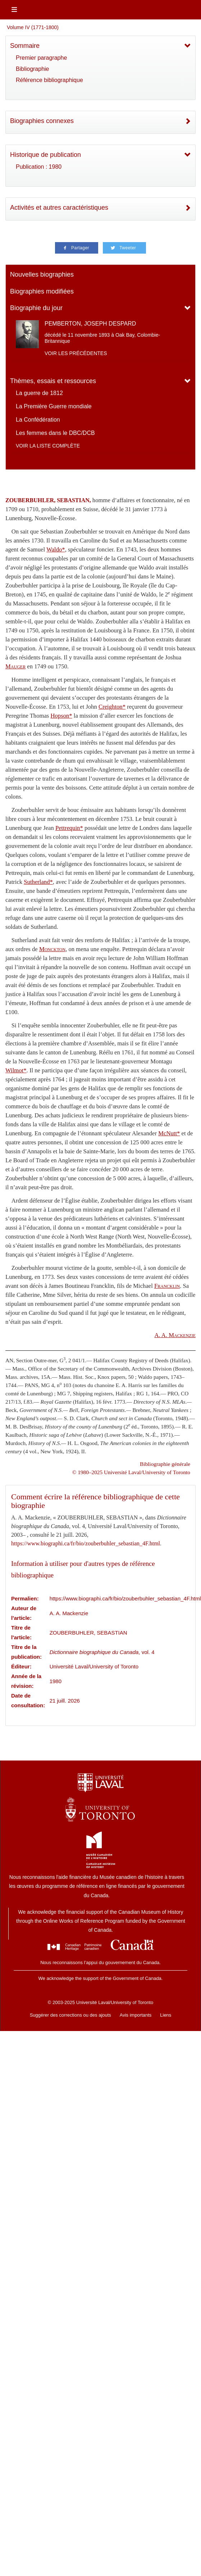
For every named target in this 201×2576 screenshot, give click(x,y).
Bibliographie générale (165, 1464)
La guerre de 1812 (39, 393)
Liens (165, 2015)
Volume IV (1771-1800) (33, 27)
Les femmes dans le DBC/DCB (55, 433)
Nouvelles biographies (42, 274)
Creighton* (112, 706)
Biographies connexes (42, 120)
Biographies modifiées (42, 291)
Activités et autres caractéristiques (59, 207)
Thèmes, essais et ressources (53, 381)
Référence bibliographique (49, 80)
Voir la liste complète (48, 446)
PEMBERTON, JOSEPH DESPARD (90, 324)
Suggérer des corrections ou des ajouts (70, 2015)
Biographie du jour (36, 308)
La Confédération (38, 420)
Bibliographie (32, 69)
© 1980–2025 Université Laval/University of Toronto (131, 1472)
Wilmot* (16, 1070)
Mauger (15, 666)
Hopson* (61, 715)
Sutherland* (38, 881)
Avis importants (136, 2015)
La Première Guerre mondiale (54, 406)
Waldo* (55, 549)
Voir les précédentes (76, 353)
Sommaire (25, 45)
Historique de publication (45, 154)
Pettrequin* (69, 827)
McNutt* (169, 1133)
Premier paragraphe (41, 58)
